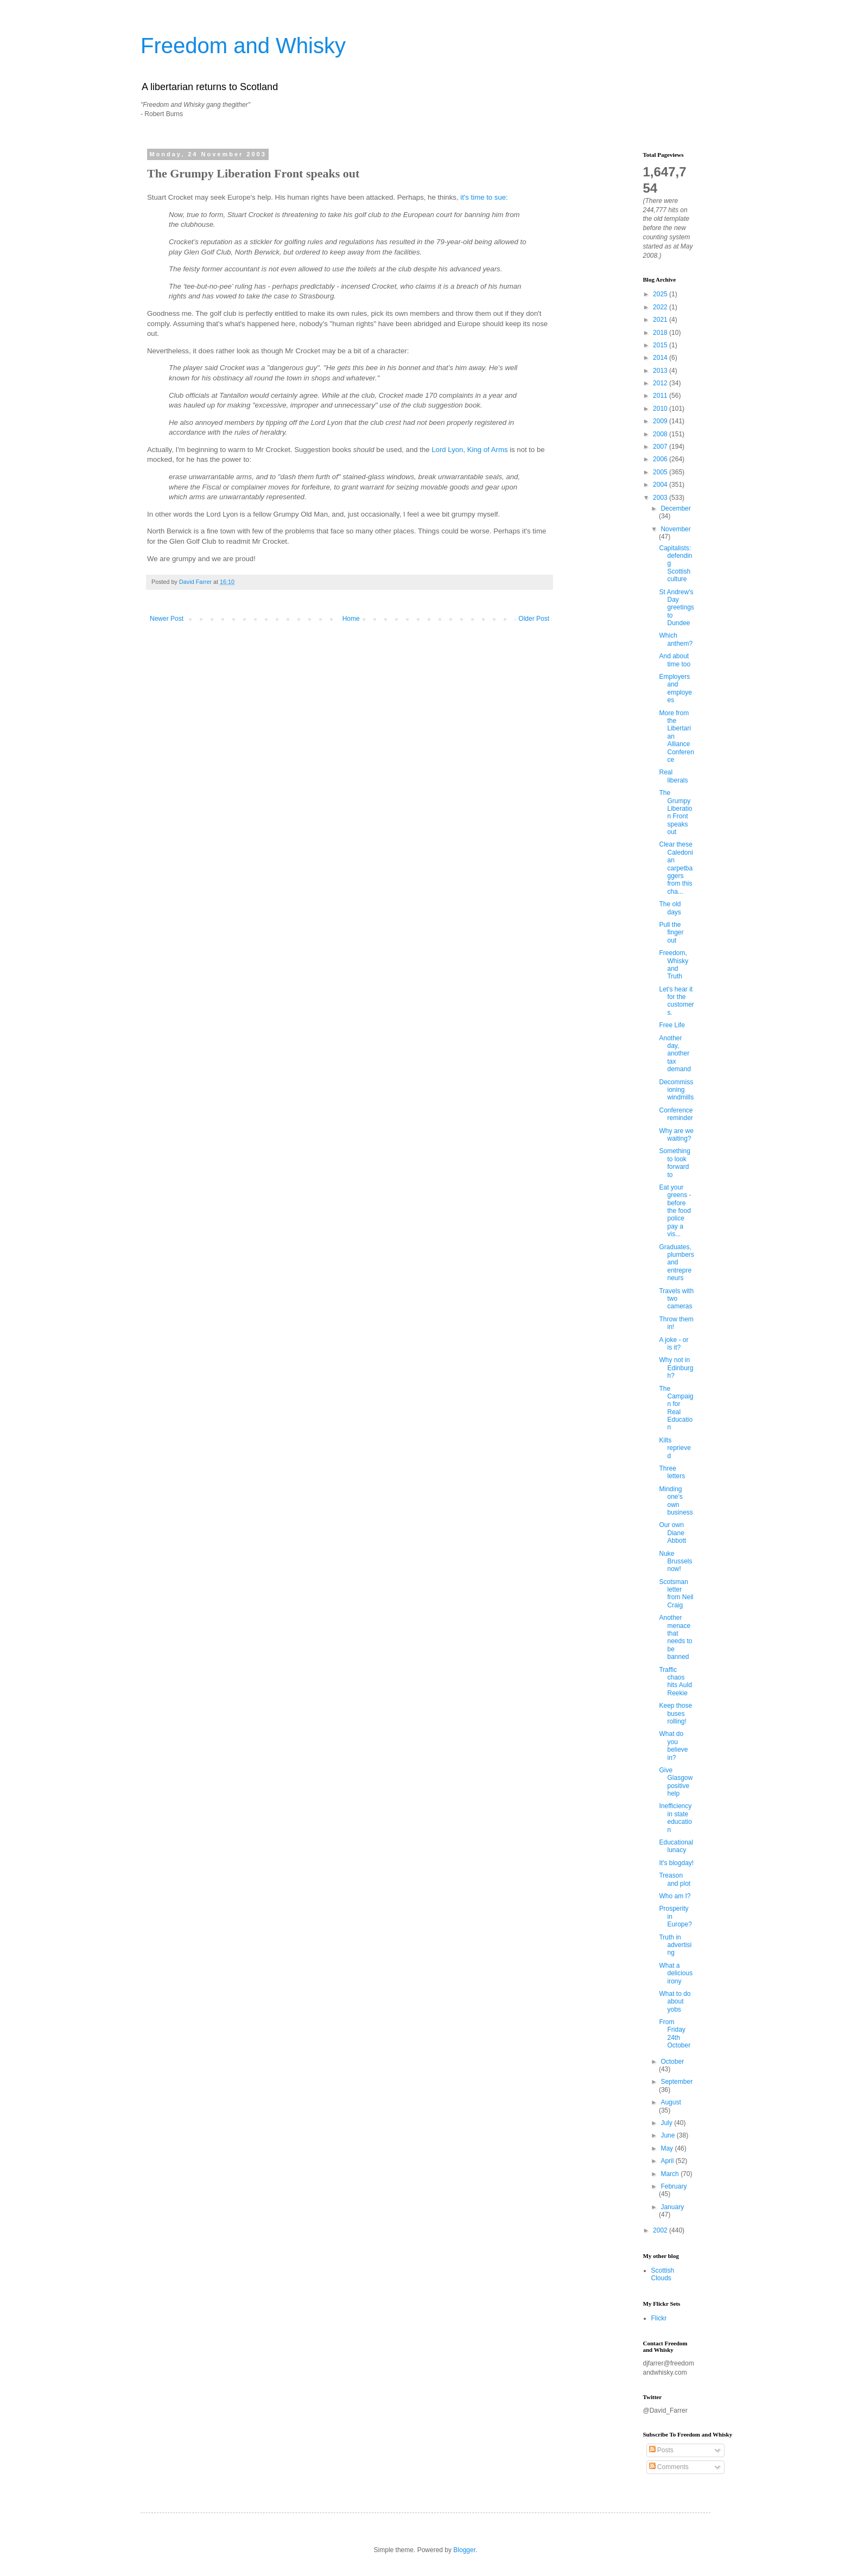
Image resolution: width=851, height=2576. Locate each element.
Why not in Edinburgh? (676, 1367)
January (672, 2207)
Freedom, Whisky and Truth (673, 964)
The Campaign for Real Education (676, 1408)
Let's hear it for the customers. (676, 1000)
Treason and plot (674, 1879)
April (668, 2161)
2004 (661, 484)
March (671, 2174)
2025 (661, 294)
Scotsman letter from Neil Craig (676, 1593)
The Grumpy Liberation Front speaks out (675, 812)
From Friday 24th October (674, 2033)
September (677, 2081)
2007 (661, 446)
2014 (661, 357)
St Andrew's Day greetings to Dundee (676, 607)
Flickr (659, 2318)
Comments (669, 2467)
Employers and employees (675, 688)
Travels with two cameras (676, 1299)
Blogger (464, 2550)
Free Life (671, 1025)
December (675, 508)
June (668, 2135)
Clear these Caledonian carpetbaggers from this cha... (676, 868)
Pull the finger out (671, 932)
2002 (661, 2230)
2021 (661, 319)
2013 (661, 370)
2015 (661, 345)
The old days (670, 907)
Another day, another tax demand (674, 1053)
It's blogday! (676, 1863)
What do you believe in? (673, 1745)
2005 (661, 472)
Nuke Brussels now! (675, 1561)
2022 (661, 307)
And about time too (674, 659)
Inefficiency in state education (675, 1817)
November (675, 529)
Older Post (533, 618)
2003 (661, 497)
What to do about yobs (674, 2001)
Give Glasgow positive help (676, 1781)
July (667, 2123)
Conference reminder (676, 1114)
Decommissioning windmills (676, 1090)
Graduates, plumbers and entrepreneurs (676, 1262)
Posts (661, 2450)
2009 (661, 421)
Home (351, 618)
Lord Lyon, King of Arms (469, 450)
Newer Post (166, 618)
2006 (661, 459)
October (672, 2061)
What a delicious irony (676, 1973)
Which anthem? (676, 639)
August (671, 2102)
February (674, 2186)
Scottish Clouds (663, 2274)
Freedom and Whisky (243, 46)
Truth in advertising (675, 1945)
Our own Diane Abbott (672, 1532)
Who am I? (674, 1896)
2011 (661, 395)
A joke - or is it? (673, 1343)
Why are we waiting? (676, 1134)
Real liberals (673, 776)
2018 (661, 332)
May (668, 2148)
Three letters (672, 1472)
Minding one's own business (676, 1500)
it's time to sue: (484, 197)
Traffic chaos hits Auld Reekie (675, 1681)
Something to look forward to (674, 1162)
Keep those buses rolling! (675, 1713)
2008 (661, 434)
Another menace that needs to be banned (675, 1637)
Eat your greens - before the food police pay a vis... (675, 1211)
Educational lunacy (676, 1846)
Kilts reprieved (674, 1448)
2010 (661, 408)
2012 (661, 383)
